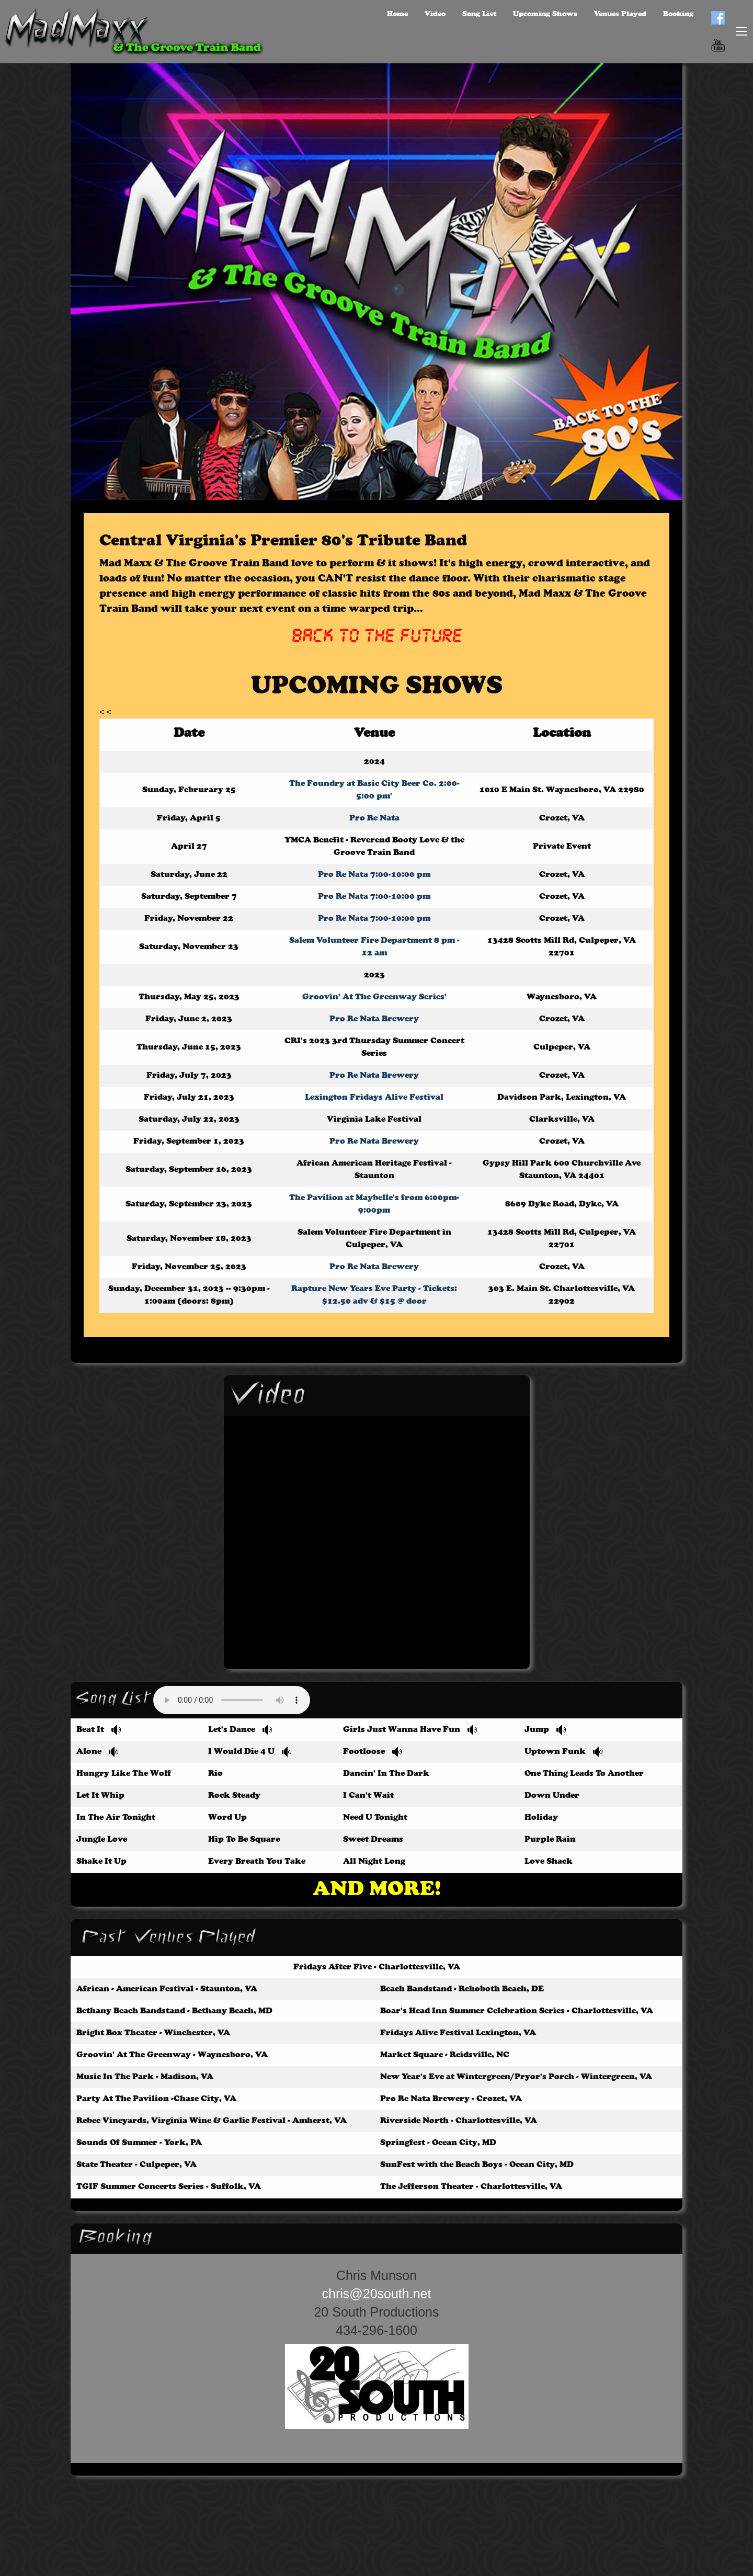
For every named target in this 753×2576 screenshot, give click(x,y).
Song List (479, 13)
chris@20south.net (376, 2293)
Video (435, 13)
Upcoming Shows (545, 13)
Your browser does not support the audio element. (231, 1700)
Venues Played (620, 13)
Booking (678, 13)
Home (397, 13)
